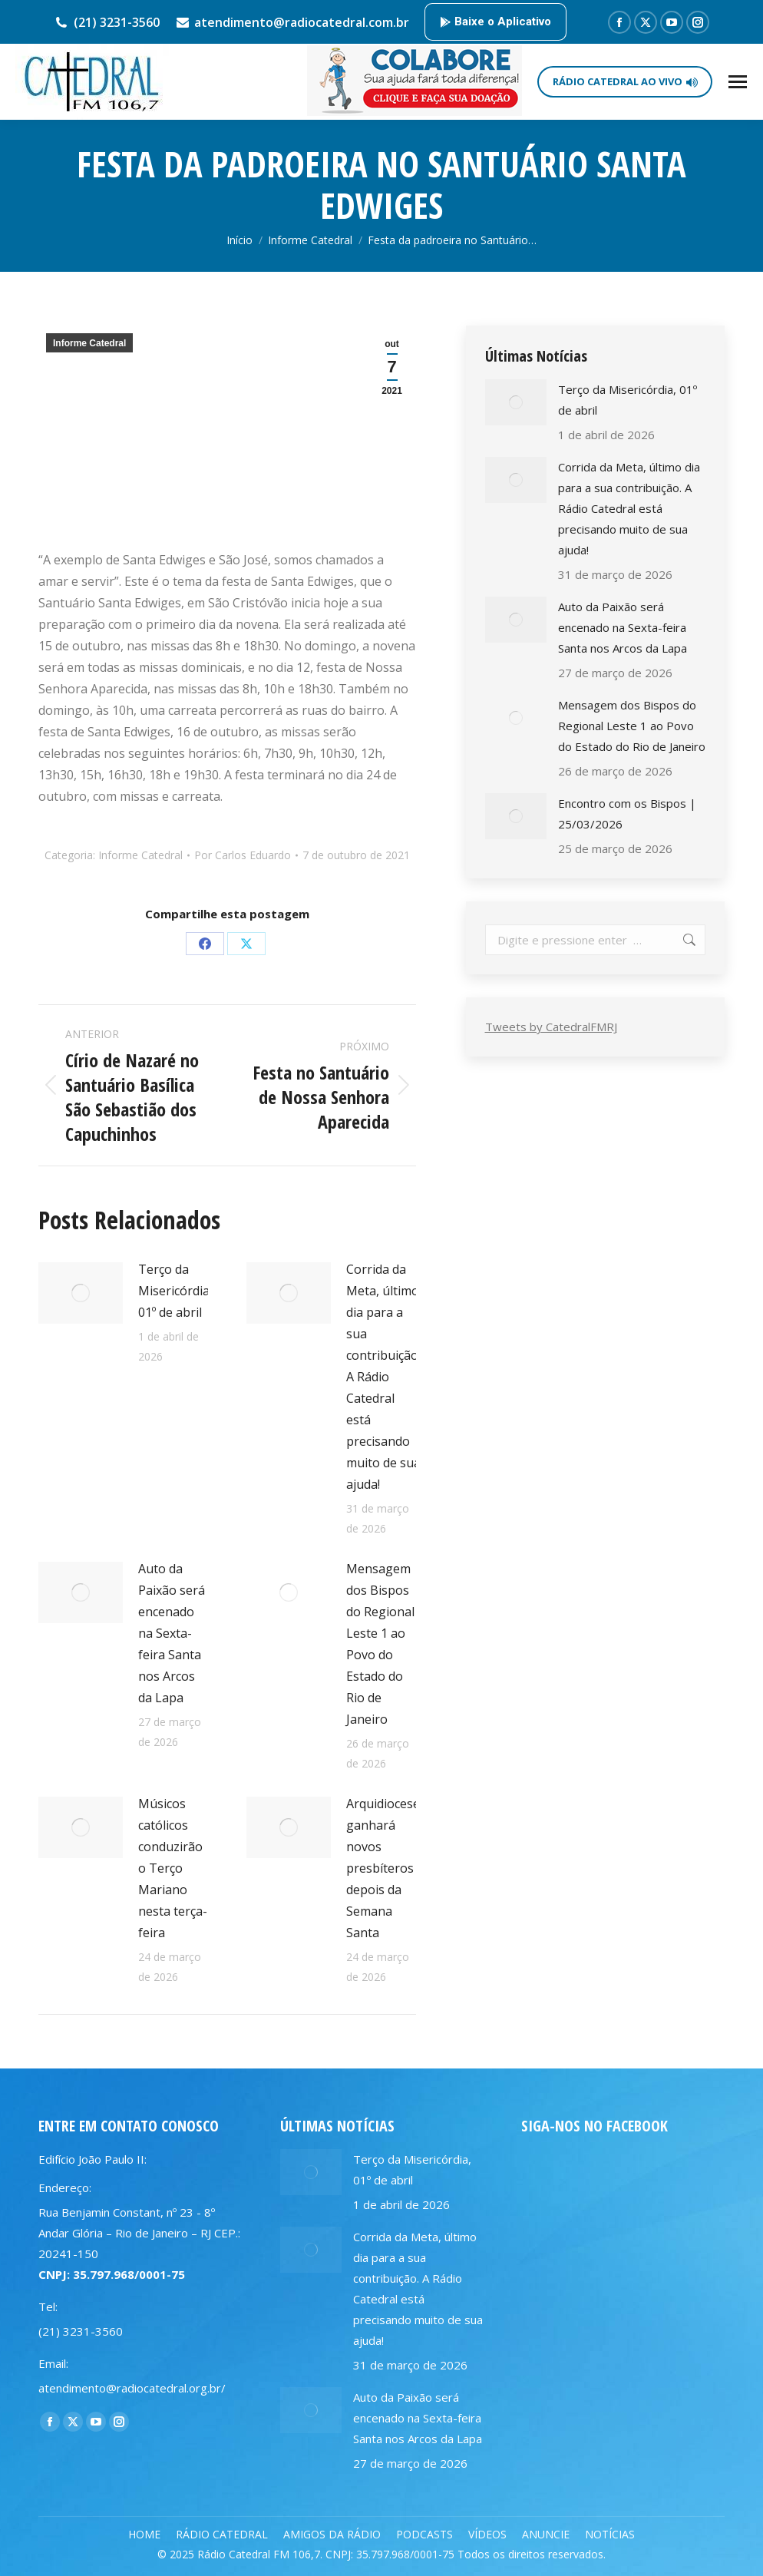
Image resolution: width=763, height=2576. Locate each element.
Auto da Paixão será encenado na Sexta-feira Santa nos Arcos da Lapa (171, 1633)
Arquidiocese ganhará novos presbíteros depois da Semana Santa (383, 1868)
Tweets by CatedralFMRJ (551, 1026)
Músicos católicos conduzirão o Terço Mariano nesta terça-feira (172, 1868)
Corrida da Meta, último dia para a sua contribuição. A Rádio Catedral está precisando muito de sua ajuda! (383, 1377)
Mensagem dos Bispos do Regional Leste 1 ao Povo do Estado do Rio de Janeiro (380, 1644)
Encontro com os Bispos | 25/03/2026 (627, 813)
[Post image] (80, 1293)
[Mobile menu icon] (738, 81)
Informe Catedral (89, 343)
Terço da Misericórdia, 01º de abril (175, 1291)
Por (242, 855)
